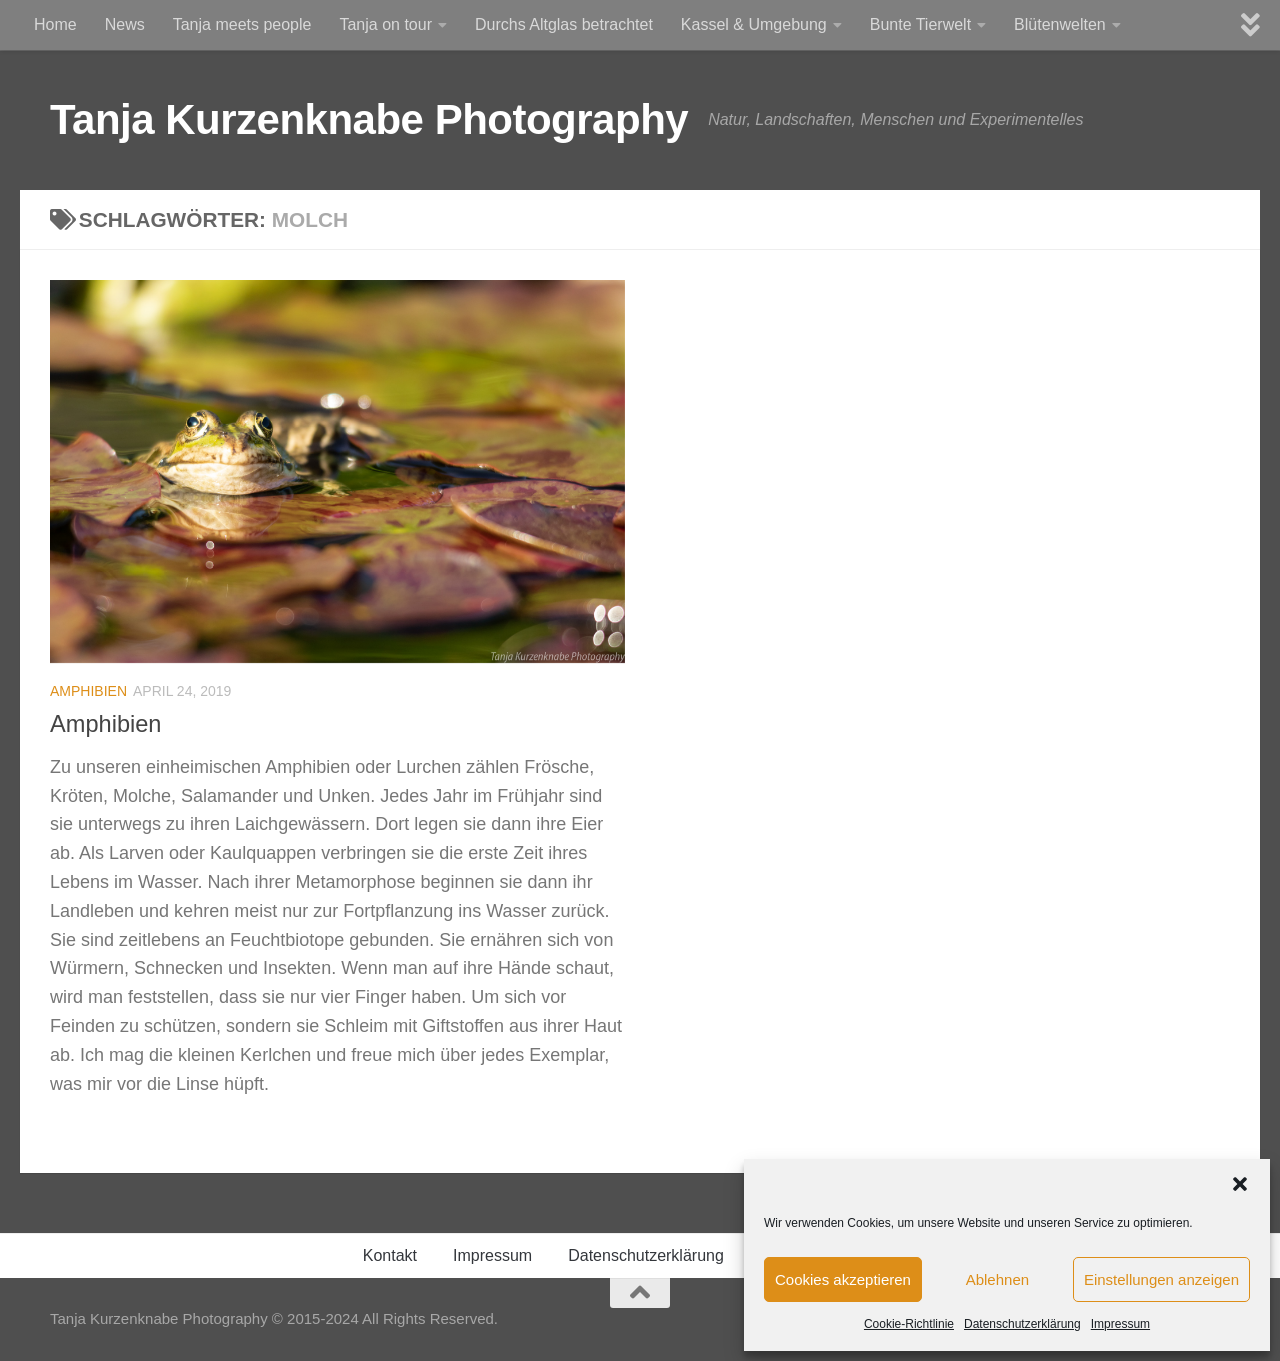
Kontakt (390, 1255)
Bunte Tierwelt (920, 24)
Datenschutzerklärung (1022, 1324)
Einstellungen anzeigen (1161, 1279)
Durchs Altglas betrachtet (564, 24)
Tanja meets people (242, 24)
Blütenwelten (1060, 24)
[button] (1240, 1184)
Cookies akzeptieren (843, 1279)
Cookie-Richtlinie (909, 1324)
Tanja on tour (385, 24)
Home (55, 24)
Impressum (1120, 1324)
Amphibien (88, 691)
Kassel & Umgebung (754, 24)
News (125, 24)
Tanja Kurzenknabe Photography (369, 119)
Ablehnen (997, 1279)
